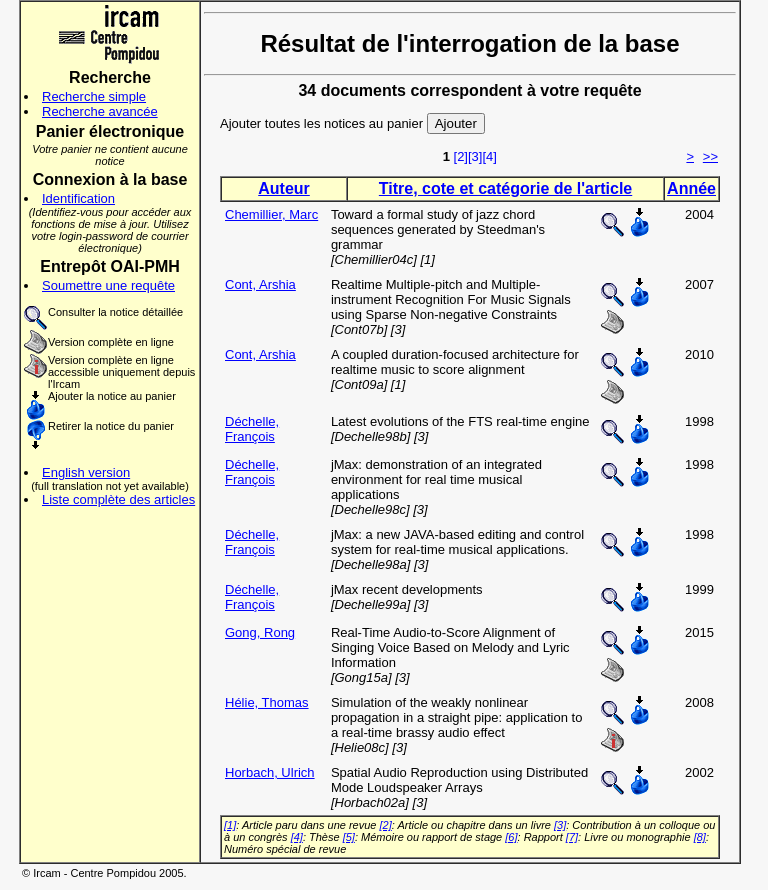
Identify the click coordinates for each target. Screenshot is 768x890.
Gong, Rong (260, 632)
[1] (230, 825)
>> (710, 156)
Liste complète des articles (118, 499)
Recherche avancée (100, 111)
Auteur (284, 188)
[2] (461, 156)
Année (691, 188)
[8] (700, 837)
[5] (349, 837)
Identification (78, 198)
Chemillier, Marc (271, 214)
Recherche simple (94, 96)
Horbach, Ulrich (270, 772)
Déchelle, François (252, 429)
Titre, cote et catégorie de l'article (505, 188)
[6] (511, 837)
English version (86, 472)
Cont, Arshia (260, 284)
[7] (572, 837)
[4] (489, 156)
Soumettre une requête (108, 285)
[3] (475, 156)
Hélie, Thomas (267, 702)
